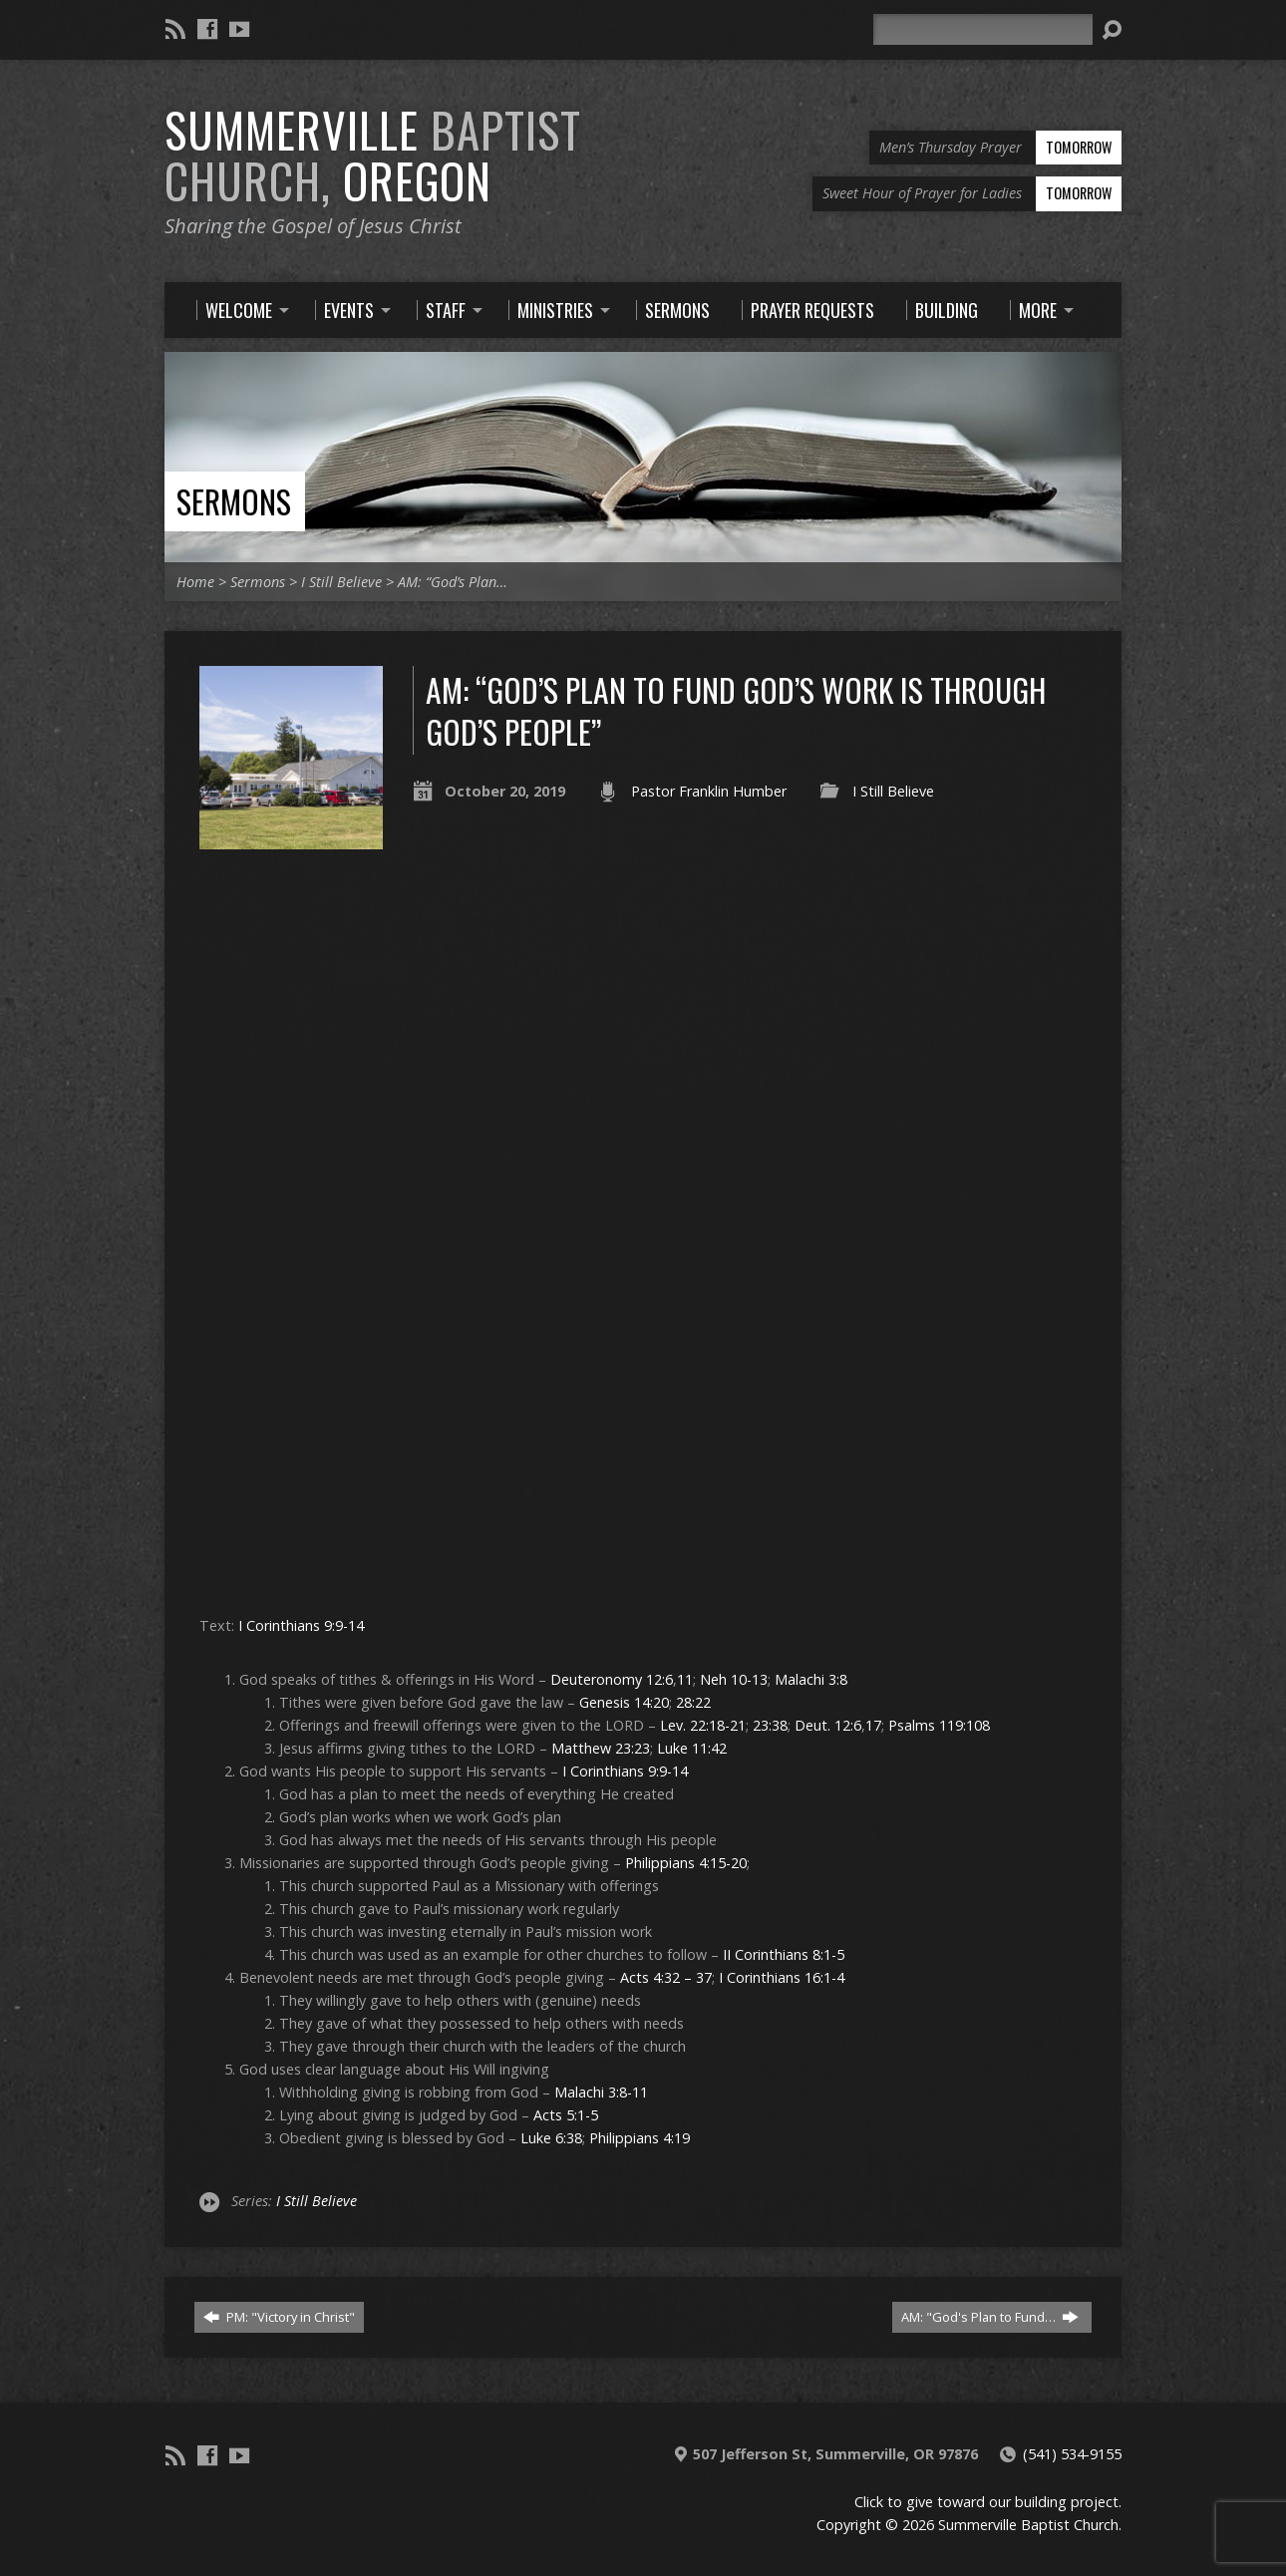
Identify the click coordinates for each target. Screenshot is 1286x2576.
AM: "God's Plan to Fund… (990, 2317)
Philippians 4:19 (639, 2137)
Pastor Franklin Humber (709, 791)
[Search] (983, 29)
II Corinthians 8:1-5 (783, 1954)
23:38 (770, 1725)
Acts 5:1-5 (565, 2114)
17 (873, 1725)
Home (195, 581)
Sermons (233, 501)
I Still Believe (341, 581)
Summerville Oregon (372, 155)
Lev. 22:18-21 (703, 1725)
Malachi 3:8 (811, 1679)
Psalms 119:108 (939, 1725)
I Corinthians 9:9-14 (301, 1625)
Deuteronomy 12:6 (611, 1679)
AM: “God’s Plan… (452, 581)
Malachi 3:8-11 (601, 2092)
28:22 (693, 1702)
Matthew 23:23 (600, 1748)
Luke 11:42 (692, 1748)
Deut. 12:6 (828, 1725)
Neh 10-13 (734, 1679)
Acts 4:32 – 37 (666, 1977)
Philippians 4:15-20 (686, 1862)
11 (685, 1679)
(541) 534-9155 (1072, 2453)
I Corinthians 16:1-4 (781, 1977)
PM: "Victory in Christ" (279, 2317)
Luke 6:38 (551, 2137)
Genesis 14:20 (624, 1702)
